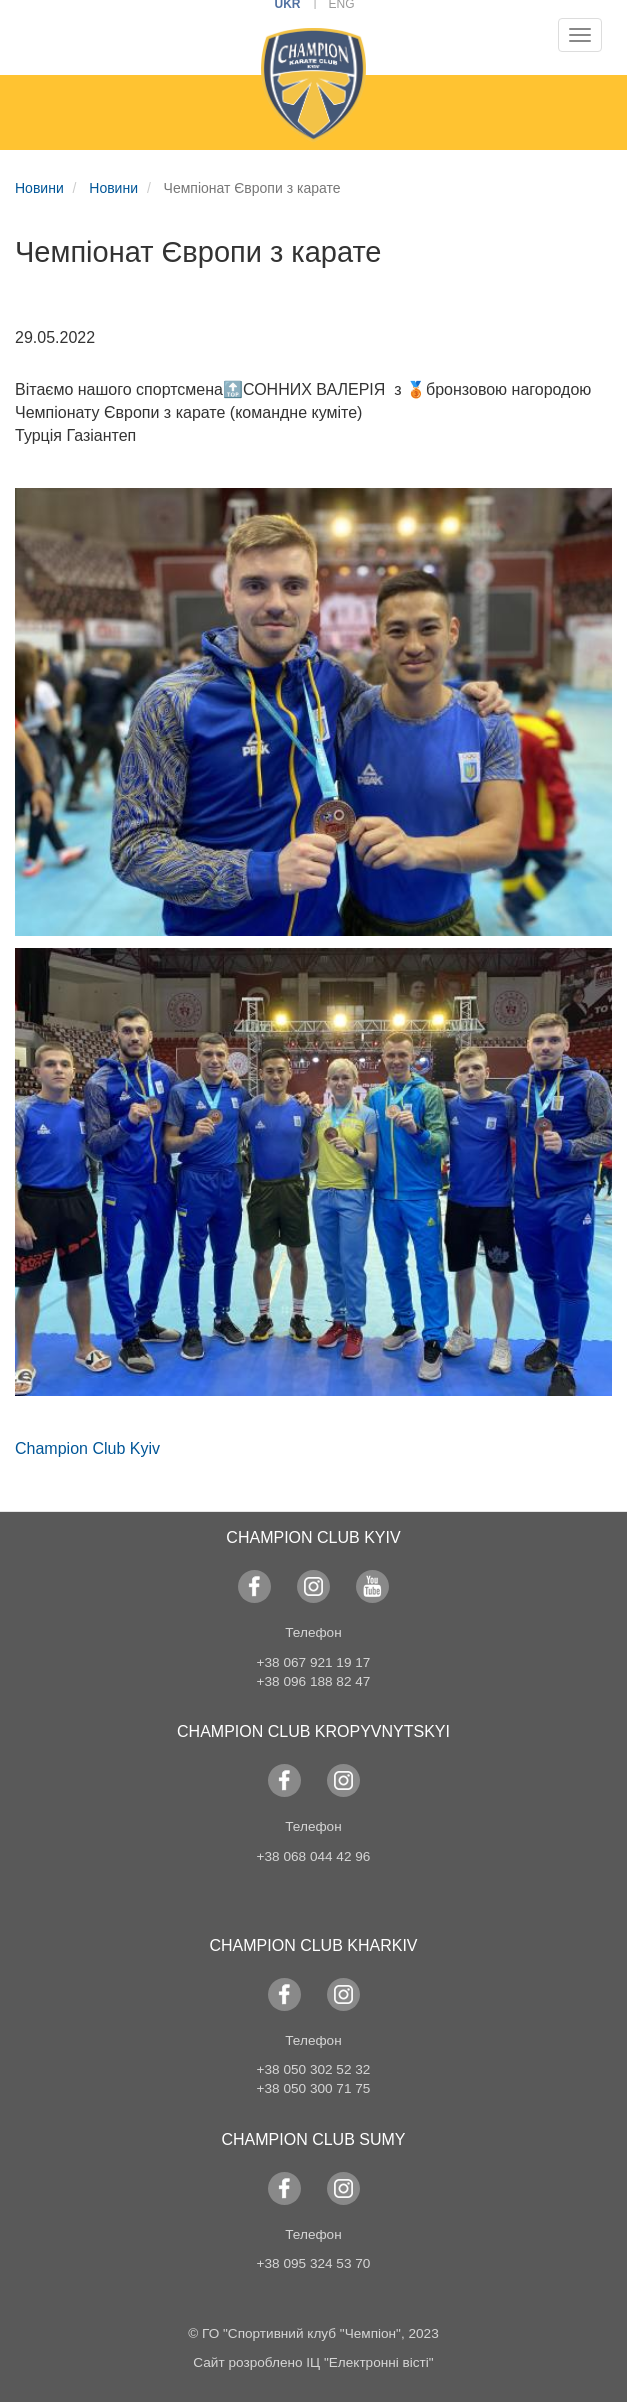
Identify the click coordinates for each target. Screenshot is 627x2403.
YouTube (372, 1586)
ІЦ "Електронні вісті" (369, 2362)
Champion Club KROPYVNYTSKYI (313, 1731)
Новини (39, 188)
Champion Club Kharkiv (313, 1945)
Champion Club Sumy (313, 2139)
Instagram (313, 1586)
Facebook (254, 1586)
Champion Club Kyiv (87, 1448)
